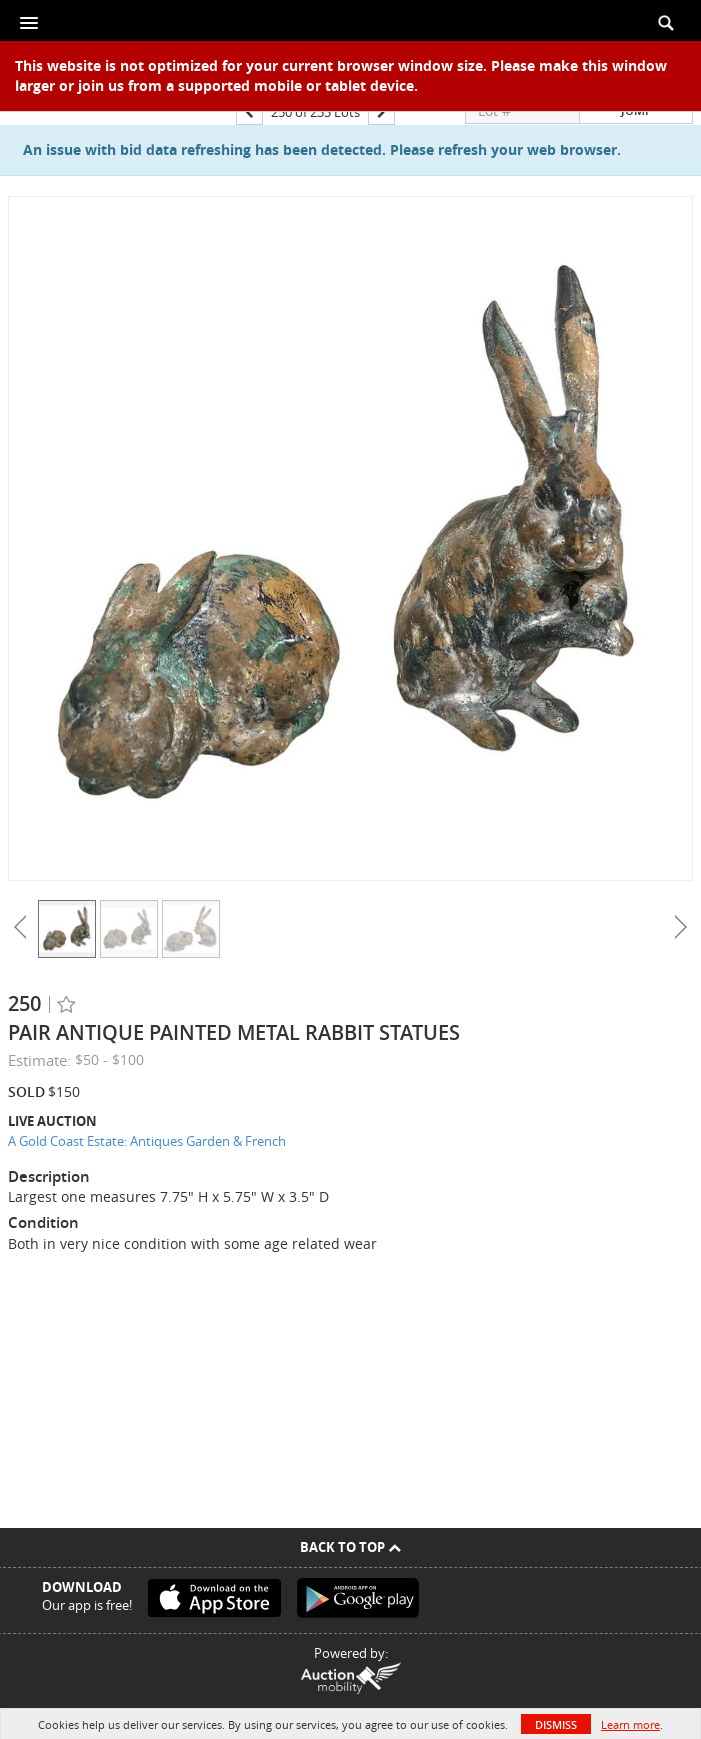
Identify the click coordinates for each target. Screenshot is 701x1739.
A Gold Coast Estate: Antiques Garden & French (147, 1141)
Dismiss (556, 1724)
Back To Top (350, 1547)
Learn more (630, 1724)
